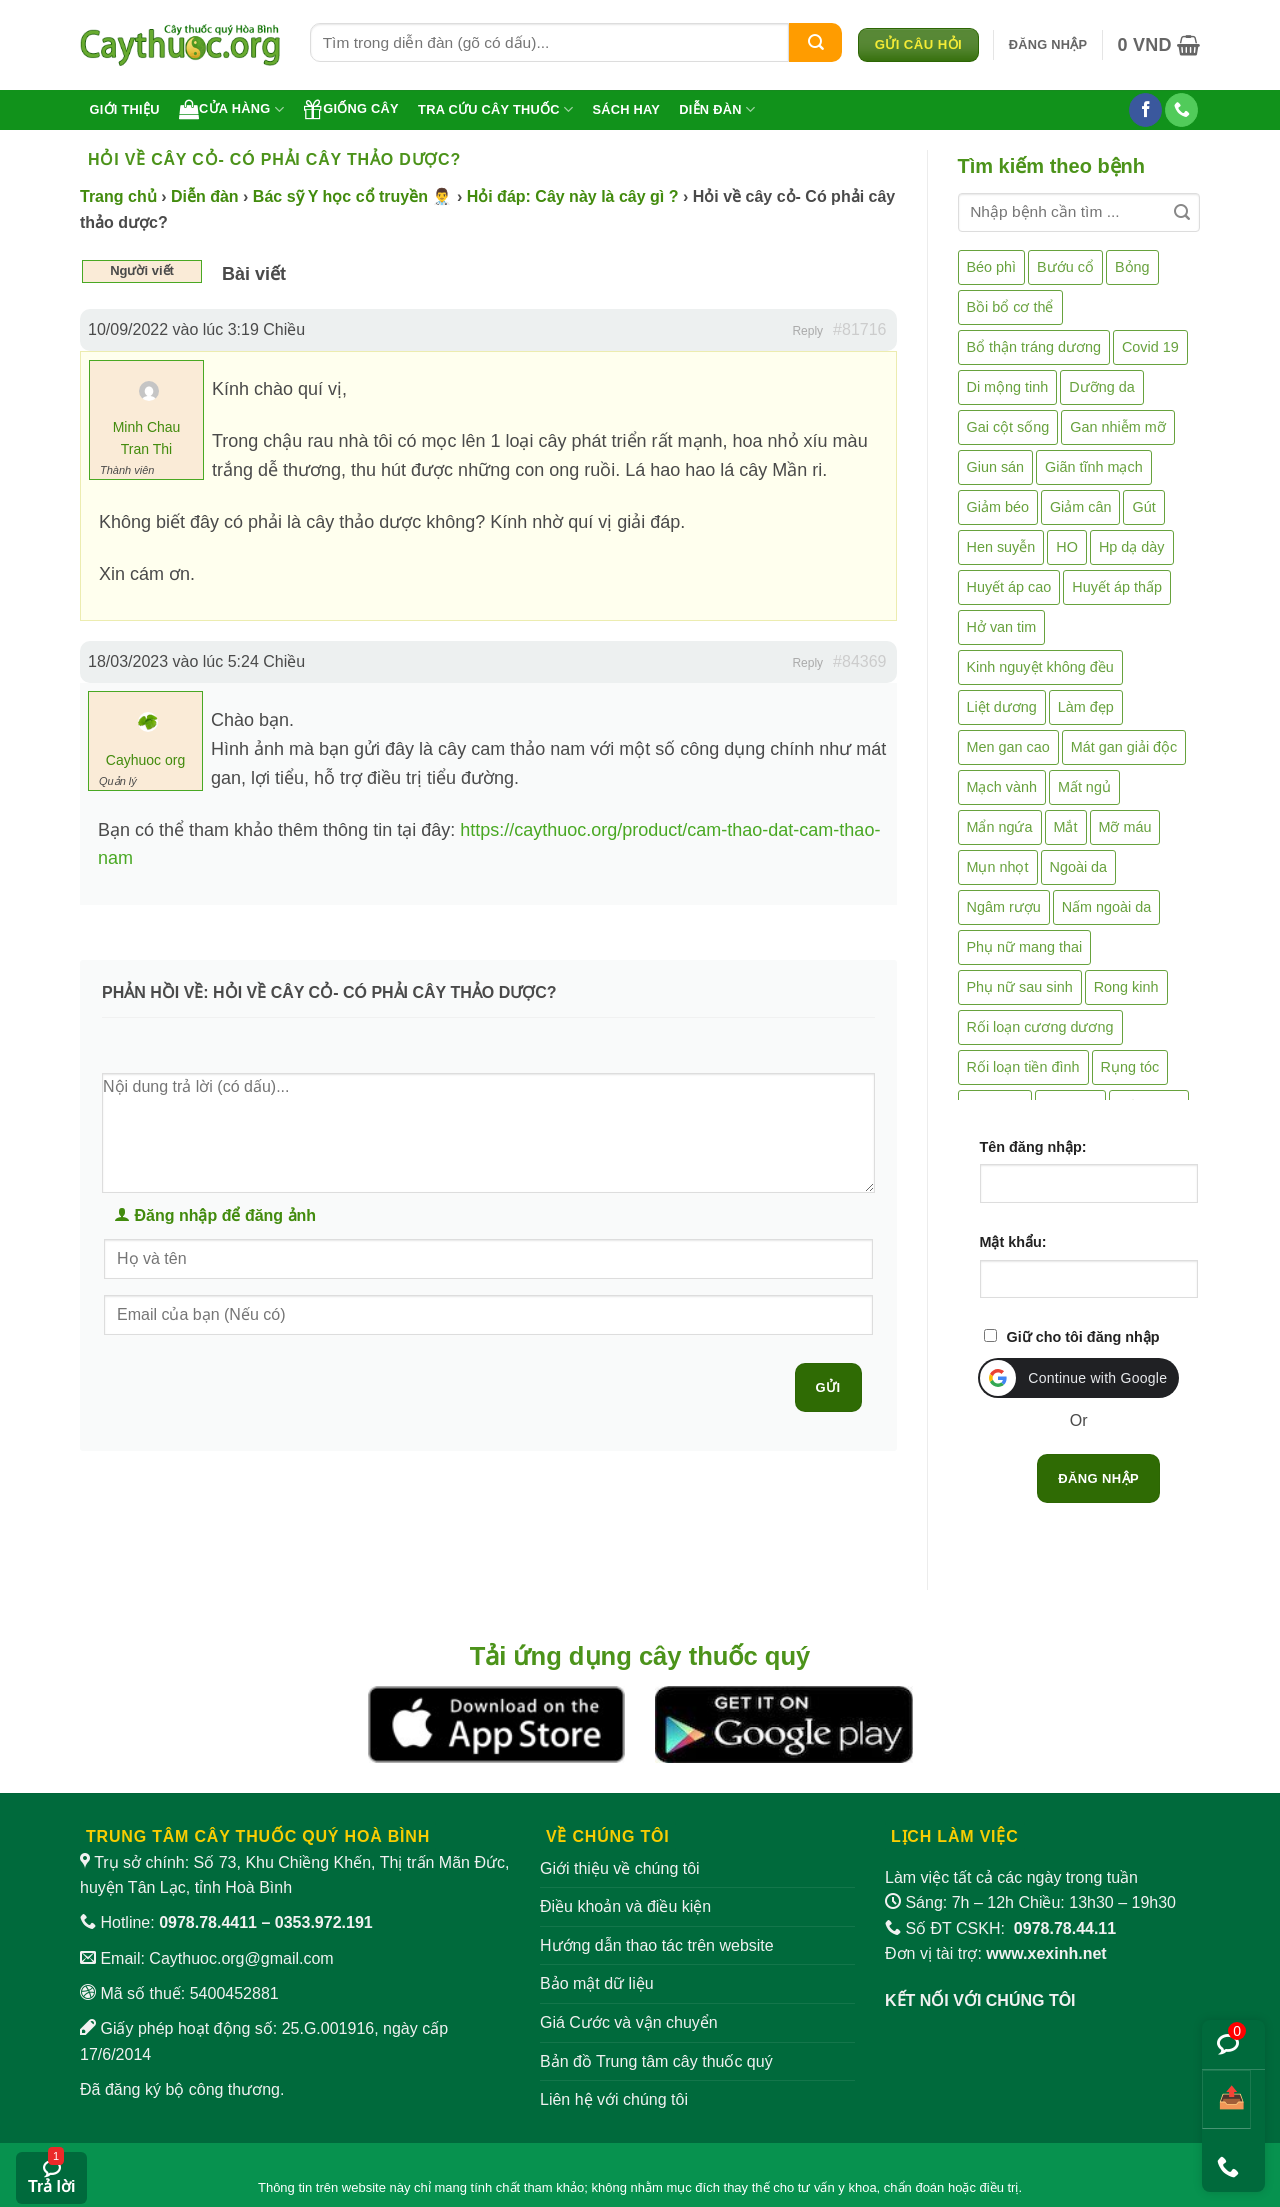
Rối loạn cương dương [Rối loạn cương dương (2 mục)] (1040, 1027)
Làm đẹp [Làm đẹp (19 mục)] (1086, 707)
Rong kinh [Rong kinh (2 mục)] (1126, 987)
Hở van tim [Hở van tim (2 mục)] (1002, 627)
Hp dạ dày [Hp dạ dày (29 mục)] (1132, 547)
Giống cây (351, 109)
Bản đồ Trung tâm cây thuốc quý (656, 2061)
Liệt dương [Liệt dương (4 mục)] (1002, 707)
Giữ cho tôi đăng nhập (1083, 1337)
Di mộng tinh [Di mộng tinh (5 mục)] (1008, 387)
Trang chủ (118, 196)
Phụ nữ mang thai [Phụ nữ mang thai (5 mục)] (1025, 947)
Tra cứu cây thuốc (495, 109)
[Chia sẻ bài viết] (1226, 2099)
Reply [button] (807, 331)
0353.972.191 (324, 1922)
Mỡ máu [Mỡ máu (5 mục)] (1125, 827)
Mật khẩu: (1013, 1242)
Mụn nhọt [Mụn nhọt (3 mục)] (998, 867)
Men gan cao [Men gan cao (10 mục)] (1008, 747)
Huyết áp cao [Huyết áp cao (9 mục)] (1009, 587)
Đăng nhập (1098, 1478)
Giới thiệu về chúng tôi (620, 1868)
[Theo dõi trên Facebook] (1145, 110)
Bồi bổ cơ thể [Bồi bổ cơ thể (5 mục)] (1010, 307)
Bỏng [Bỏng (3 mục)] (1132, 267)
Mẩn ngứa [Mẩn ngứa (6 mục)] (1000, 827)
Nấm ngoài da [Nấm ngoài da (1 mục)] (1107, 907)
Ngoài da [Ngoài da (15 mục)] (1079, 867)
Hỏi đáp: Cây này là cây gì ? (573, 196)
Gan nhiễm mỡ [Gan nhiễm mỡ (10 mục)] (1117, 427)
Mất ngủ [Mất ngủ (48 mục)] (1084, 787)
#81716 (859, 329)
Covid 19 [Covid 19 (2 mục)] (1150, 347)
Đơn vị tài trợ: (996, 1953)
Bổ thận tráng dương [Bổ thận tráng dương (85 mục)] (1034, 347)
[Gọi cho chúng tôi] (1181, 110)
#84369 (859, 661)
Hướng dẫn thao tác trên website (657, 1945)
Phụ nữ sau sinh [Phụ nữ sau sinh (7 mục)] (1020, 987)
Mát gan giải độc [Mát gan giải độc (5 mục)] (1124, 747)
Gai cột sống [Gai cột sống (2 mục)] (1008, 427)
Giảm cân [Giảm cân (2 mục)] (1081, 507)
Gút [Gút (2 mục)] (1143, 507)
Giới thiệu (125, 109)
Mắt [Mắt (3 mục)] (1066, 827)
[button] (1048, 45)
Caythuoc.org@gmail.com (241, 1958)
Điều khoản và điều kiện (625, 1906)
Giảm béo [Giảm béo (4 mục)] (998, 507)
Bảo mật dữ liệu (597, 1983)
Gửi (828, 1387)
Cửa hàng (231, 109)
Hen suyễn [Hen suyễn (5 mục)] (1001, 547)
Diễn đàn (717, 109)
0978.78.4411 (208, 1922)
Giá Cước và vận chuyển (629, 2022)
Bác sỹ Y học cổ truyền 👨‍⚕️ (353, 196)
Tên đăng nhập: (1033, 1147)
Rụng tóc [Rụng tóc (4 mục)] (1130, 1067)
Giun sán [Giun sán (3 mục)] (996, 467)
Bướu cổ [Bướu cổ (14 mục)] (1065, 267)
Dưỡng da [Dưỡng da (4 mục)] (1101, 387)
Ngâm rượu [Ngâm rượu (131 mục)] (1004, 907)
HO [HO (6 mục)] (1067, 547)
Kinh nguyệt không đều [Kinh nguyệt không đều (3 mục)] (1040, 667)
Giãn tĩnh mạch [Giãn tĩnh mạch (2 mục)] (1094, 467)
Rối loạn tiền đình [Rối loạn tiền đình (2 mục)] (1023, 1067)
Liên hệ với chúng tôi (614, 2099)
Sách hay (626, 109)
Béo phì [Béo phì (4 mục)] (992, 267)
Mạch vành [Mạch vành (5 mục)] (1002, 787)
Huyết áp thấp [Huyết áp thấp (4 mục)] (1117, 587)
